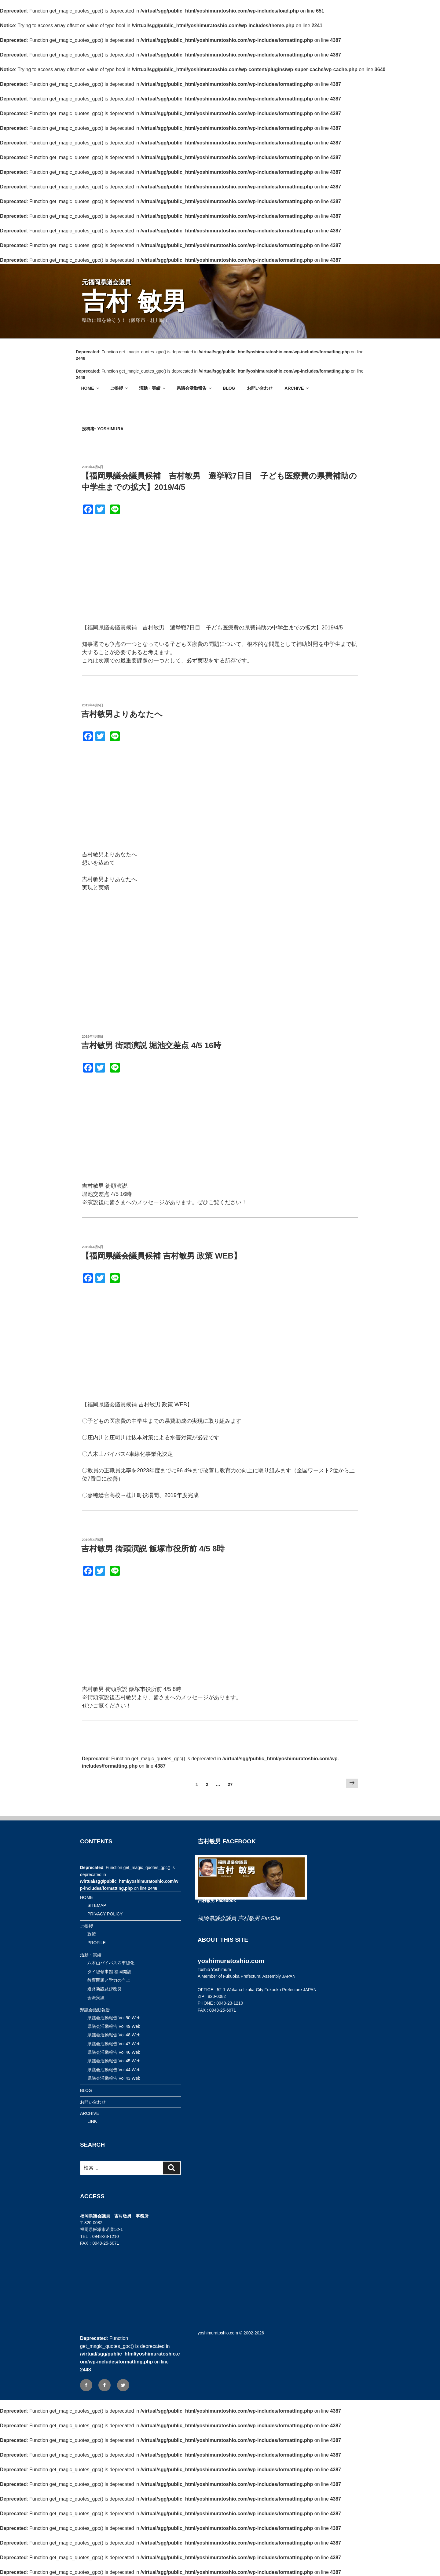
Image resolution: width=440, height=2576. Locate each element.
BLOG (229, 388)
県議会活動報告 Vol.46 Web (113, 2052)
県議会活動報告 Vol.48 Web (113, 2034)
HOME (90, 388)
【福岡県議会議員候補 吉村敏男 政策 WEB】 (161, 1255)
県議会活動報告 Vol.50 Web (113, 2017)
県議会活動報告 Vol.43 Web (113, 2078)
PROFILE (96, 1942)
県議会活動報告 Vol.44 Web (113, 2069)
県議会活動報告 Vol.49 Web (113, 2026)
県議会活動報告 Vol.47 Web (113, 2043)
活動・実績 (152, 388)
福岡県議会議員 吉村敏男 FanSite (239, 1918)
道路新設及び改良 (104, 1988)
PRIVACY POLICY (105, 1913)
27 (230, 1785)
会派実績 (96, 1997)
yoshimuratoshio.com (218, 2332)
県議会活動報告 (194, 388)
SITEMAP (96, 1905)
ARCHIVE (297, 388)
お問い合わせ (260, 388)
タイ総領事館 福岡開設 (109, 1971)
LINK (92, 2121)
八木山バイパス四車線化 (110, 1962)
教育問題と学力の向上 (108, 1980)
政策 (91, 1934)
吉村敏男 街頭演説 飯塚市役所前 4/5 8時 (153, 1548)
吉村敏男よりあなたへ (122, 714)
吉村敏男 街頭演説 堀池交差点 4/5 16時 (151, 1045)
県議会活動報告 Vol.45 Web (113, 2060)
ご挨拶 (119, 388)
